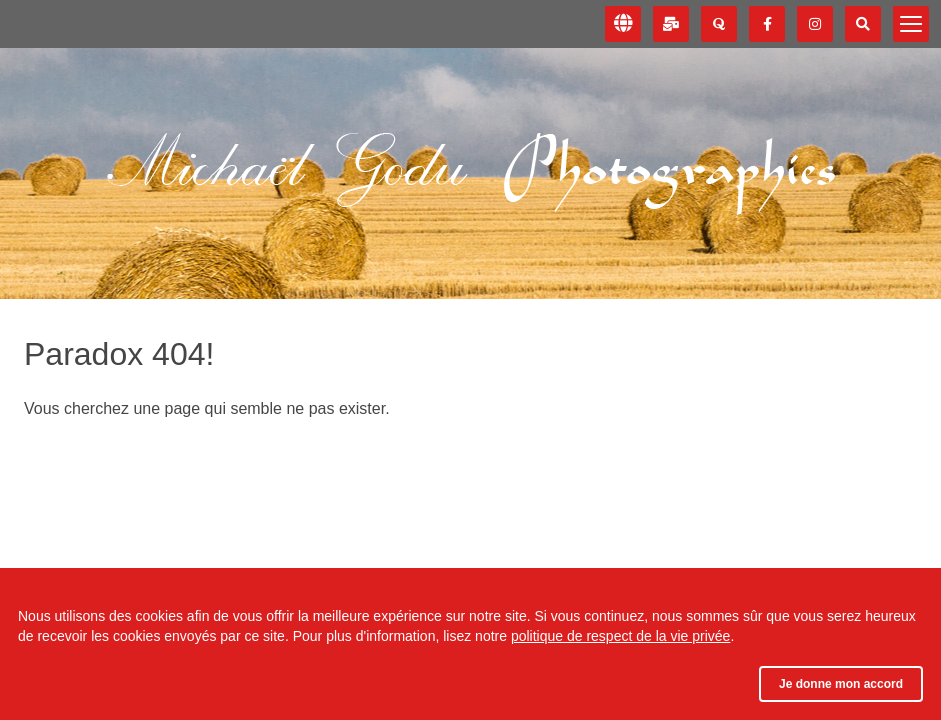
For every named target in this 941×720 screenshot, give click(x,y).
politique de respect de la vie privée (620, 636)
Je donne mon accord (841, 684)
